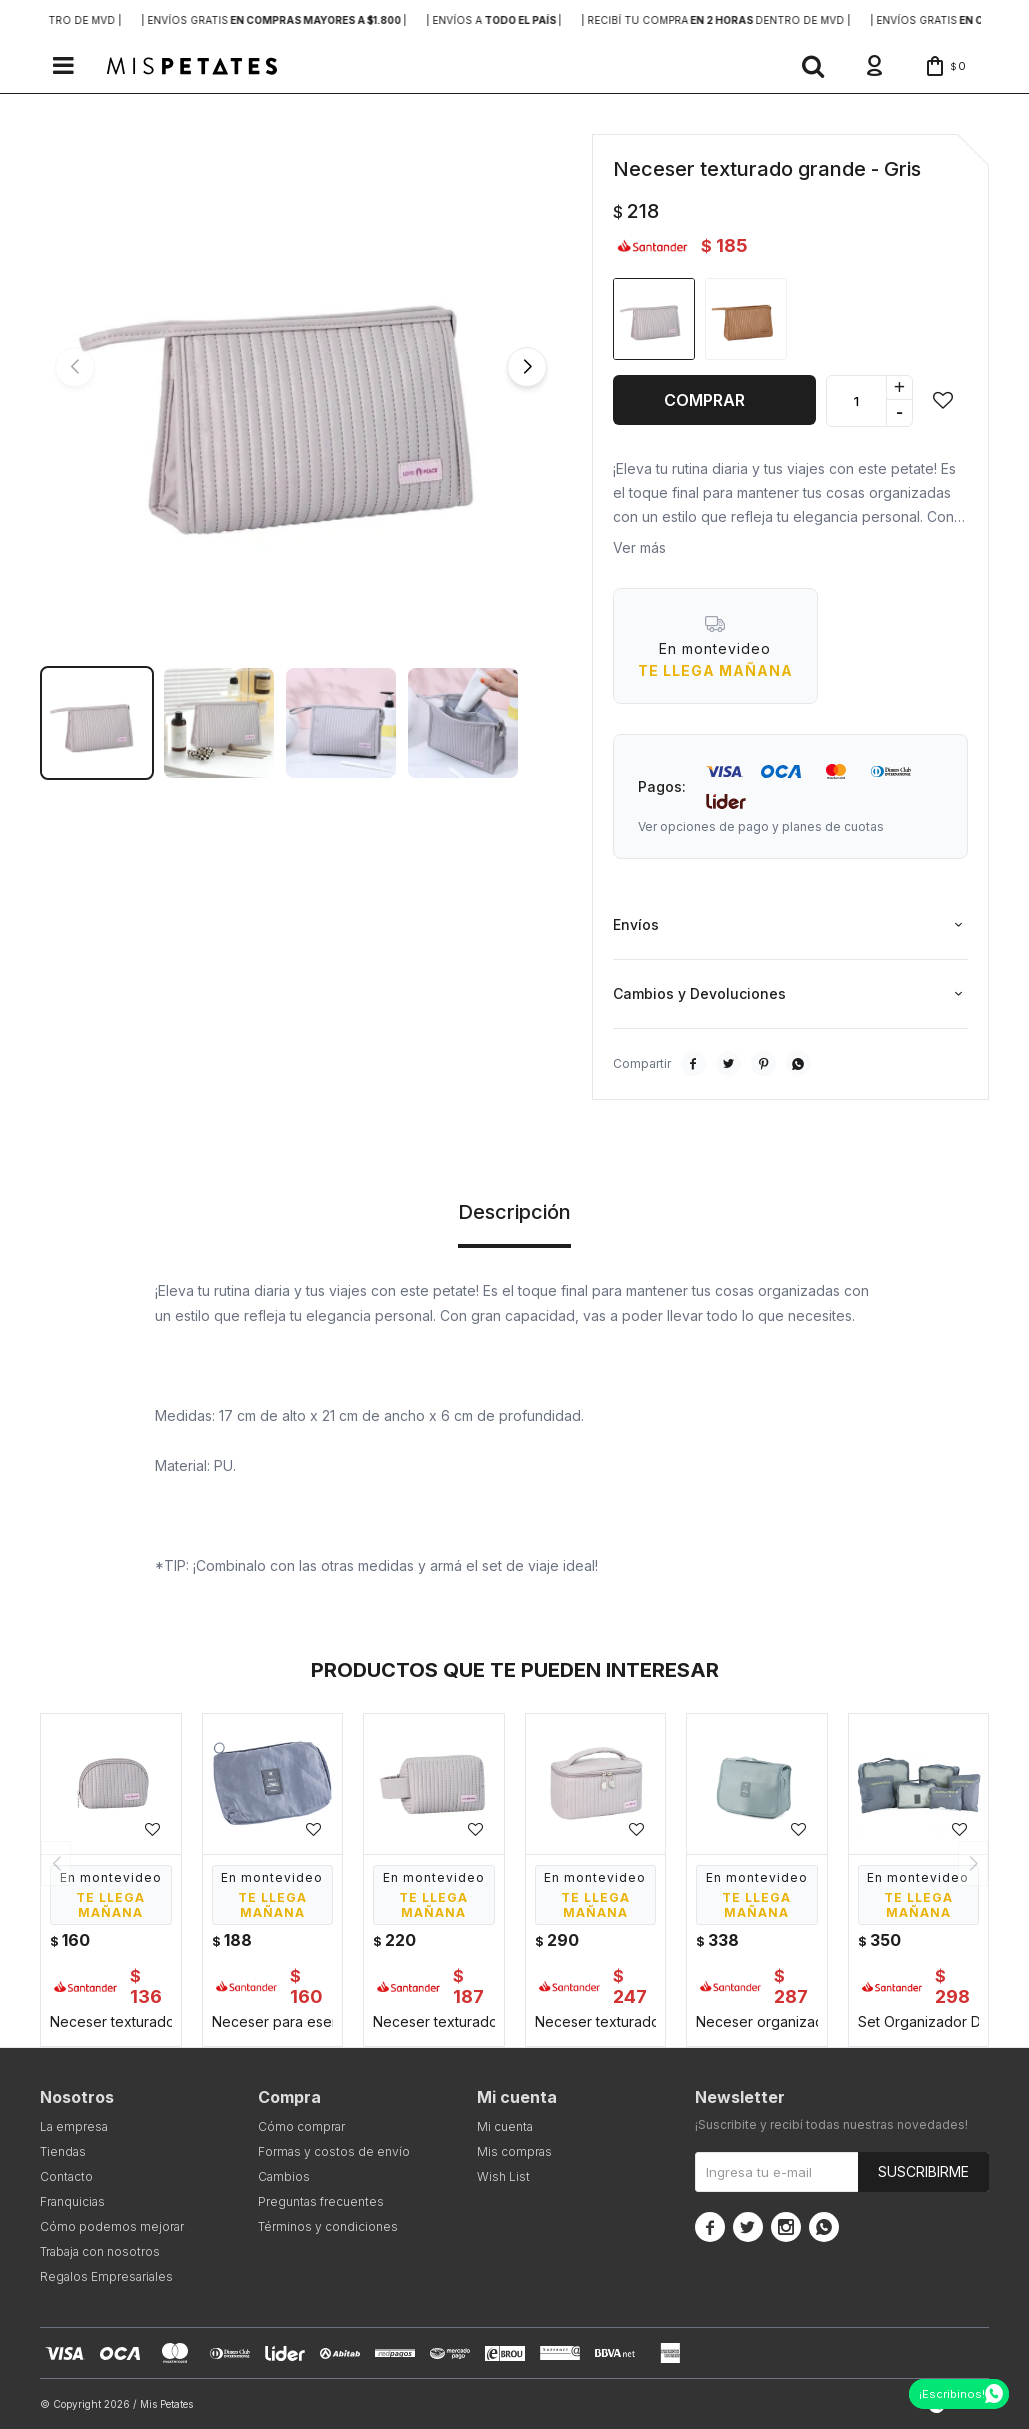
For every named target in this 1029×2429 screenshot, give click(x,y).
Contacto (66, 2176)
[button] (813, 66)
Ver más (639, 547)
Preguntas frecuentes (321, 2201)
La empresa (74, 2126)
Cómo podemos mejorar (112, 2226)
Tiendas (63, 2151)
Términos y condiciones (328, 2226)
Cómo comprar (301, 2126)
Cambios (284, 2176)
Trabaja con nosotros (100, 2251)
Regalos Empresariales (106, 2276)
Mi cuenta (505, 2126)
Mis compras (514, 2151)
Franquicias (72, 2201)
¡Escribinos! (952, 2394)
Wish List (503, 2176)
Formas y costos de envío (334, 2151)
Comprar (704, 400)
